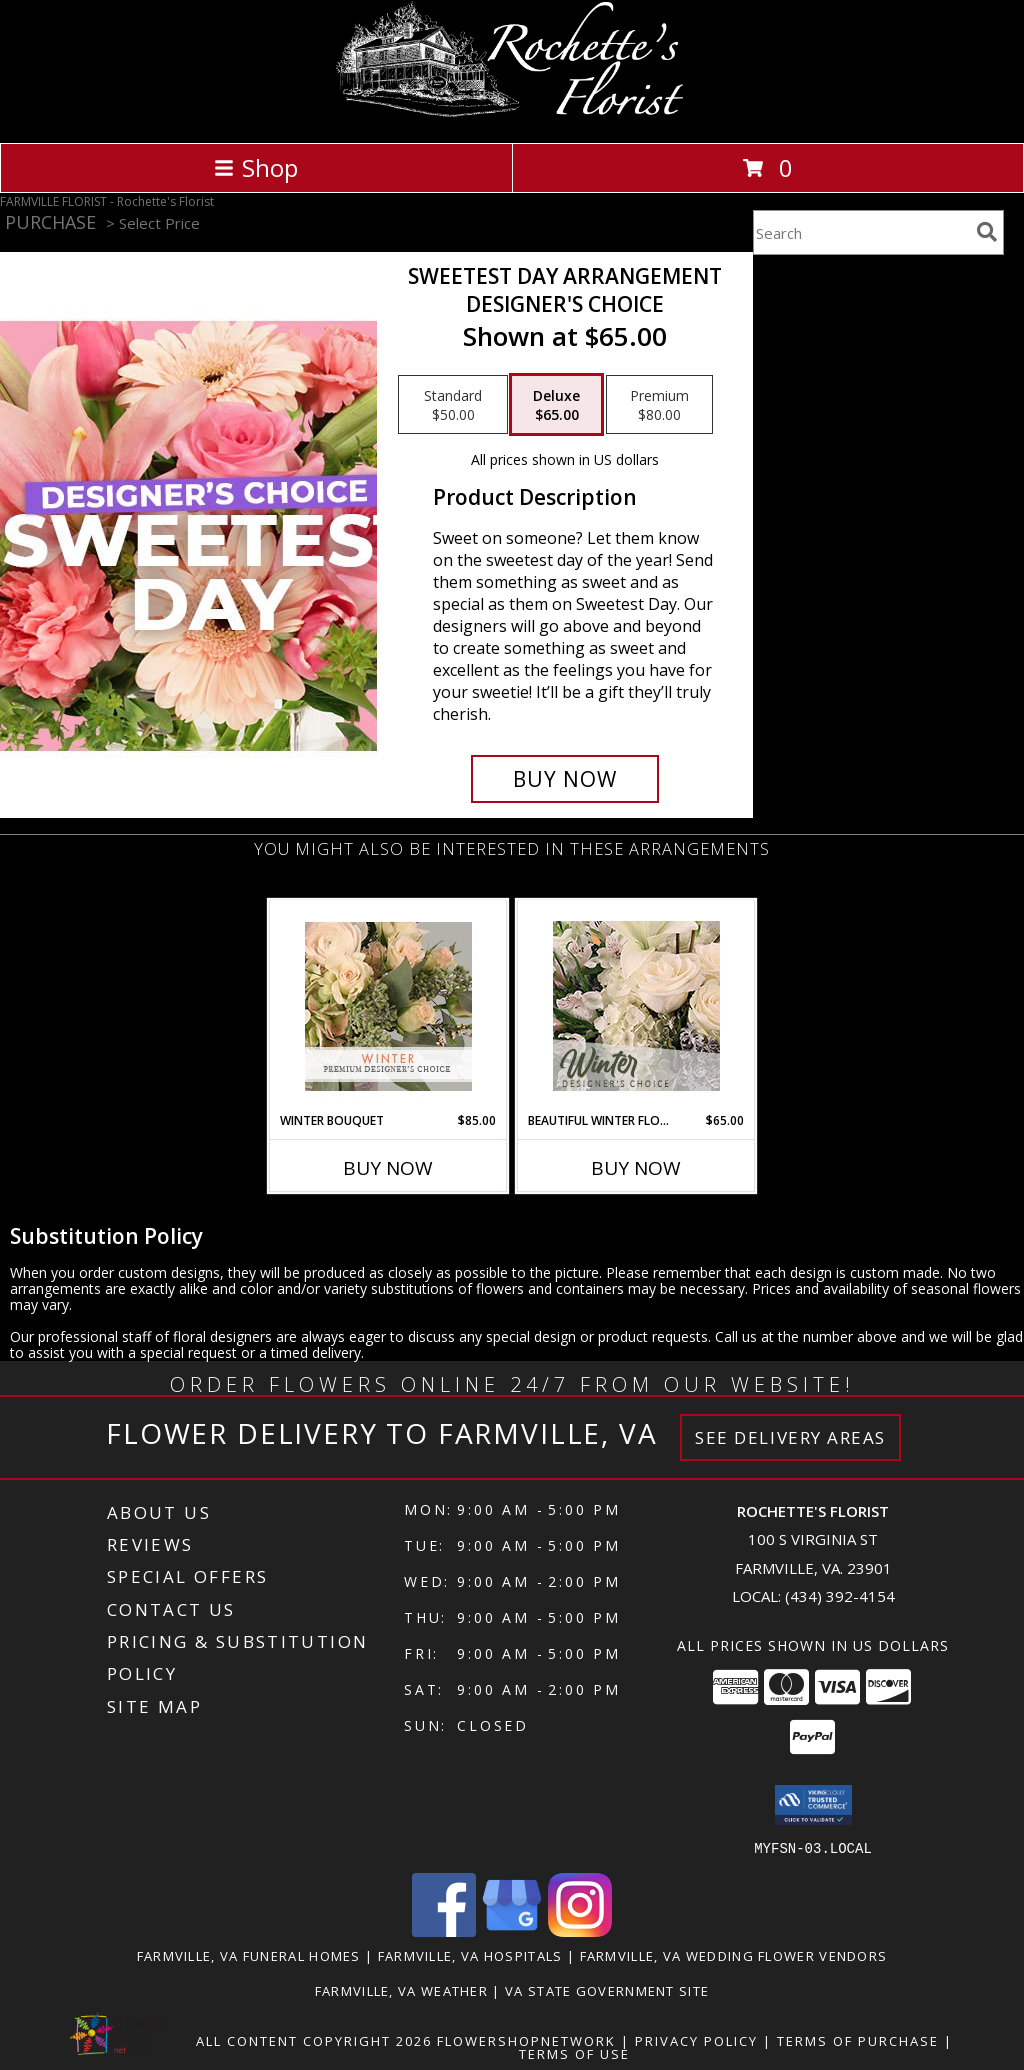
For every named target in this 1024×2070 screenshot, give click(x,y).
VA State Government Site (607, 1990)
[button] (813, 1805)
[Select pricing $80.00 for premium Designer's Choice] (659, 405)
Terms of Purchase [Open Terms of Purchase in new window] (858, 2040)
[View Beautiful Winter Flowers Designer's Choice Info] (636, 1006)
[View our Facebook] (444, 1930)
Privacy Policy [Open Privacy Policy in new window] (696, 2040)
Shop (256, 167)
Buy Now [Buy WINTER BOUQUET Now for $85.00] (388, 1168)
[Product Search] (861, 232)
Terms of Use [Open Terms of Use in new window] (574, 2053)
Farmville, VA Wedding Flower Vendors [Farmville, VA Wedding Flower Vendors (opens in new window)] (734, 1955)
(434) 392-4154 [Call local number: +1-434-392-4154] (840, 1596)
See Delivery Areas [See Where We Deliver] (790, 1437)
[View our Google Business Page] (512, 1930)
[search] (987, 232)
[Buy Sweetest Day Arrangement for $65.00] (565, 779)
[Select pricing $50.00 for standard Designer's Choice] (453, 405)
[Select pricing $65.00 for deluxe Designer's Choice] (556, 405)
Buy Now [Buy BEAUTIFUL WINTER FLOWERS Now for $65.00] (636, 1168)
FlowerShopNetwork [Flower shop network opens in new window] (526, 2040)
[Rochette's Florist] (512, 113)
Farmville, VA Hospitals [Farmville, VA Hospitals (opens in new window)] (470, 1955)
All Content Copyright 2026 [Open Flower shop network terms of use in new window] (314, 2040)
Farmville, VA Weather (401, 1990)
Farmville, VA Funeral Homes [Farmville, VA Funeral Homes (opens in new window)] (249, 1955)
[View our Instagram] (580, 1930)
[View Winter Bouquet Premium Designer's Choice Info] (388, 1006)
